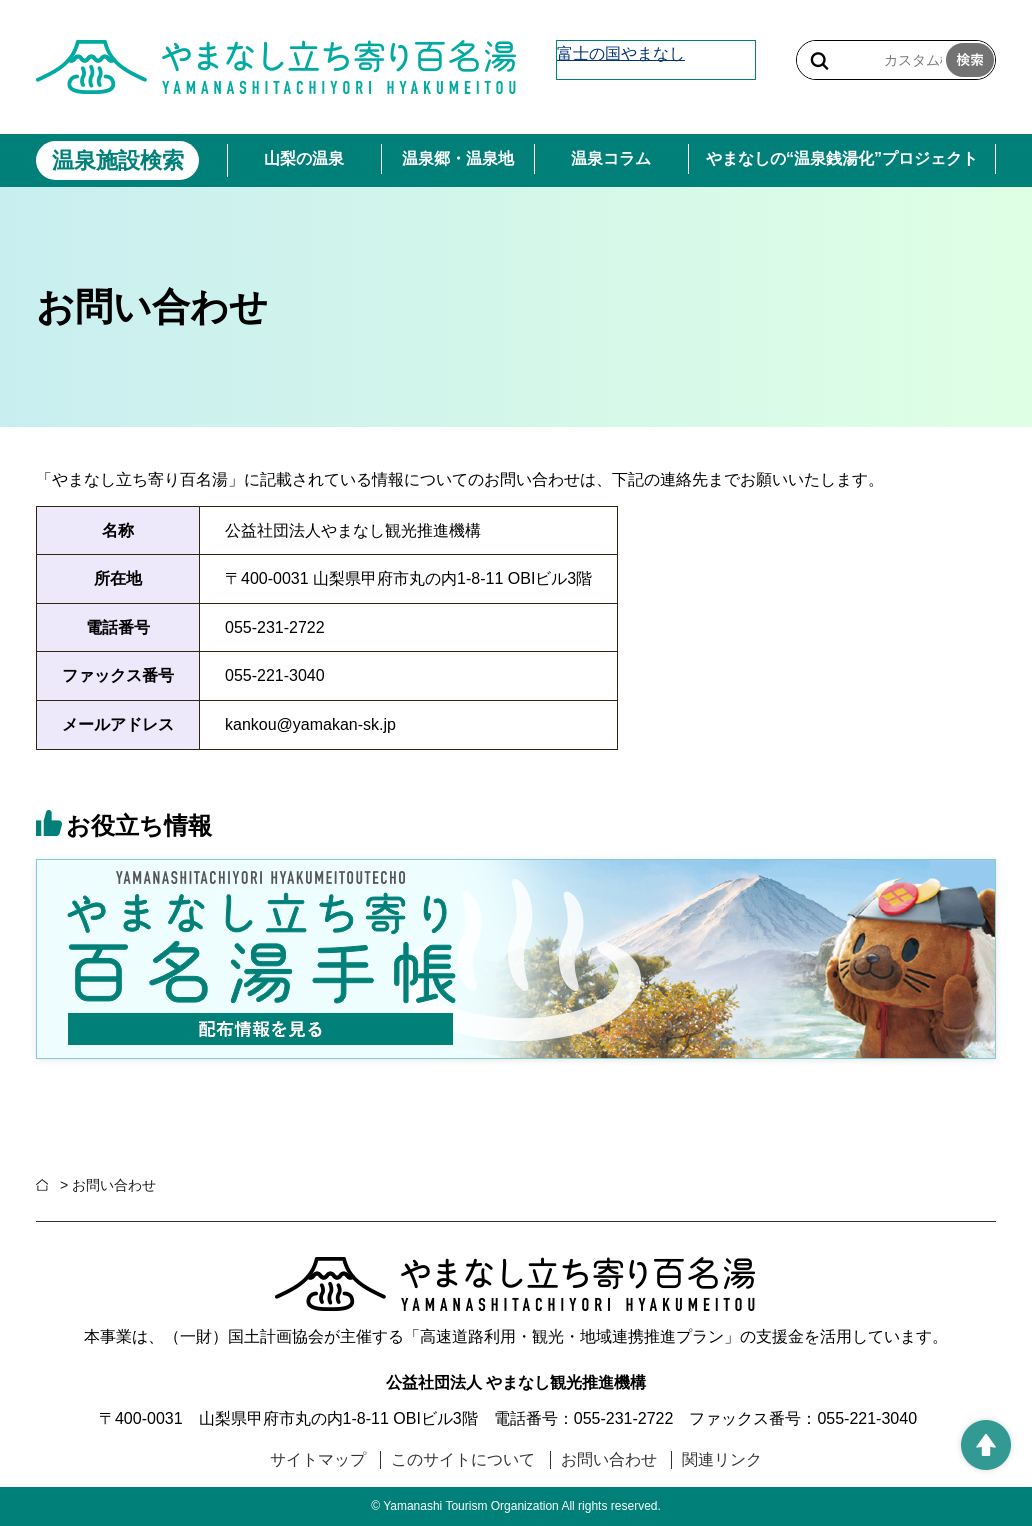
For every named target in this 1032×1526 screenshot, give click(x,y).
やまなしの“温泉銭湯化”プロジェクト (842, 158)
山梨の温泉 (304, 158)
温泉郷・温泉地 (458, 158)
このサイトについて (463, 1459)
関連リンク (722, 1459)
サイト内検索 (819, 61)
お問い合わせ (609, 1459)
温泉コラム (611, 158)
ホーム (46, 1185)
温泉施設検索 (118, 160)
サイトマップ (318, 1459)
